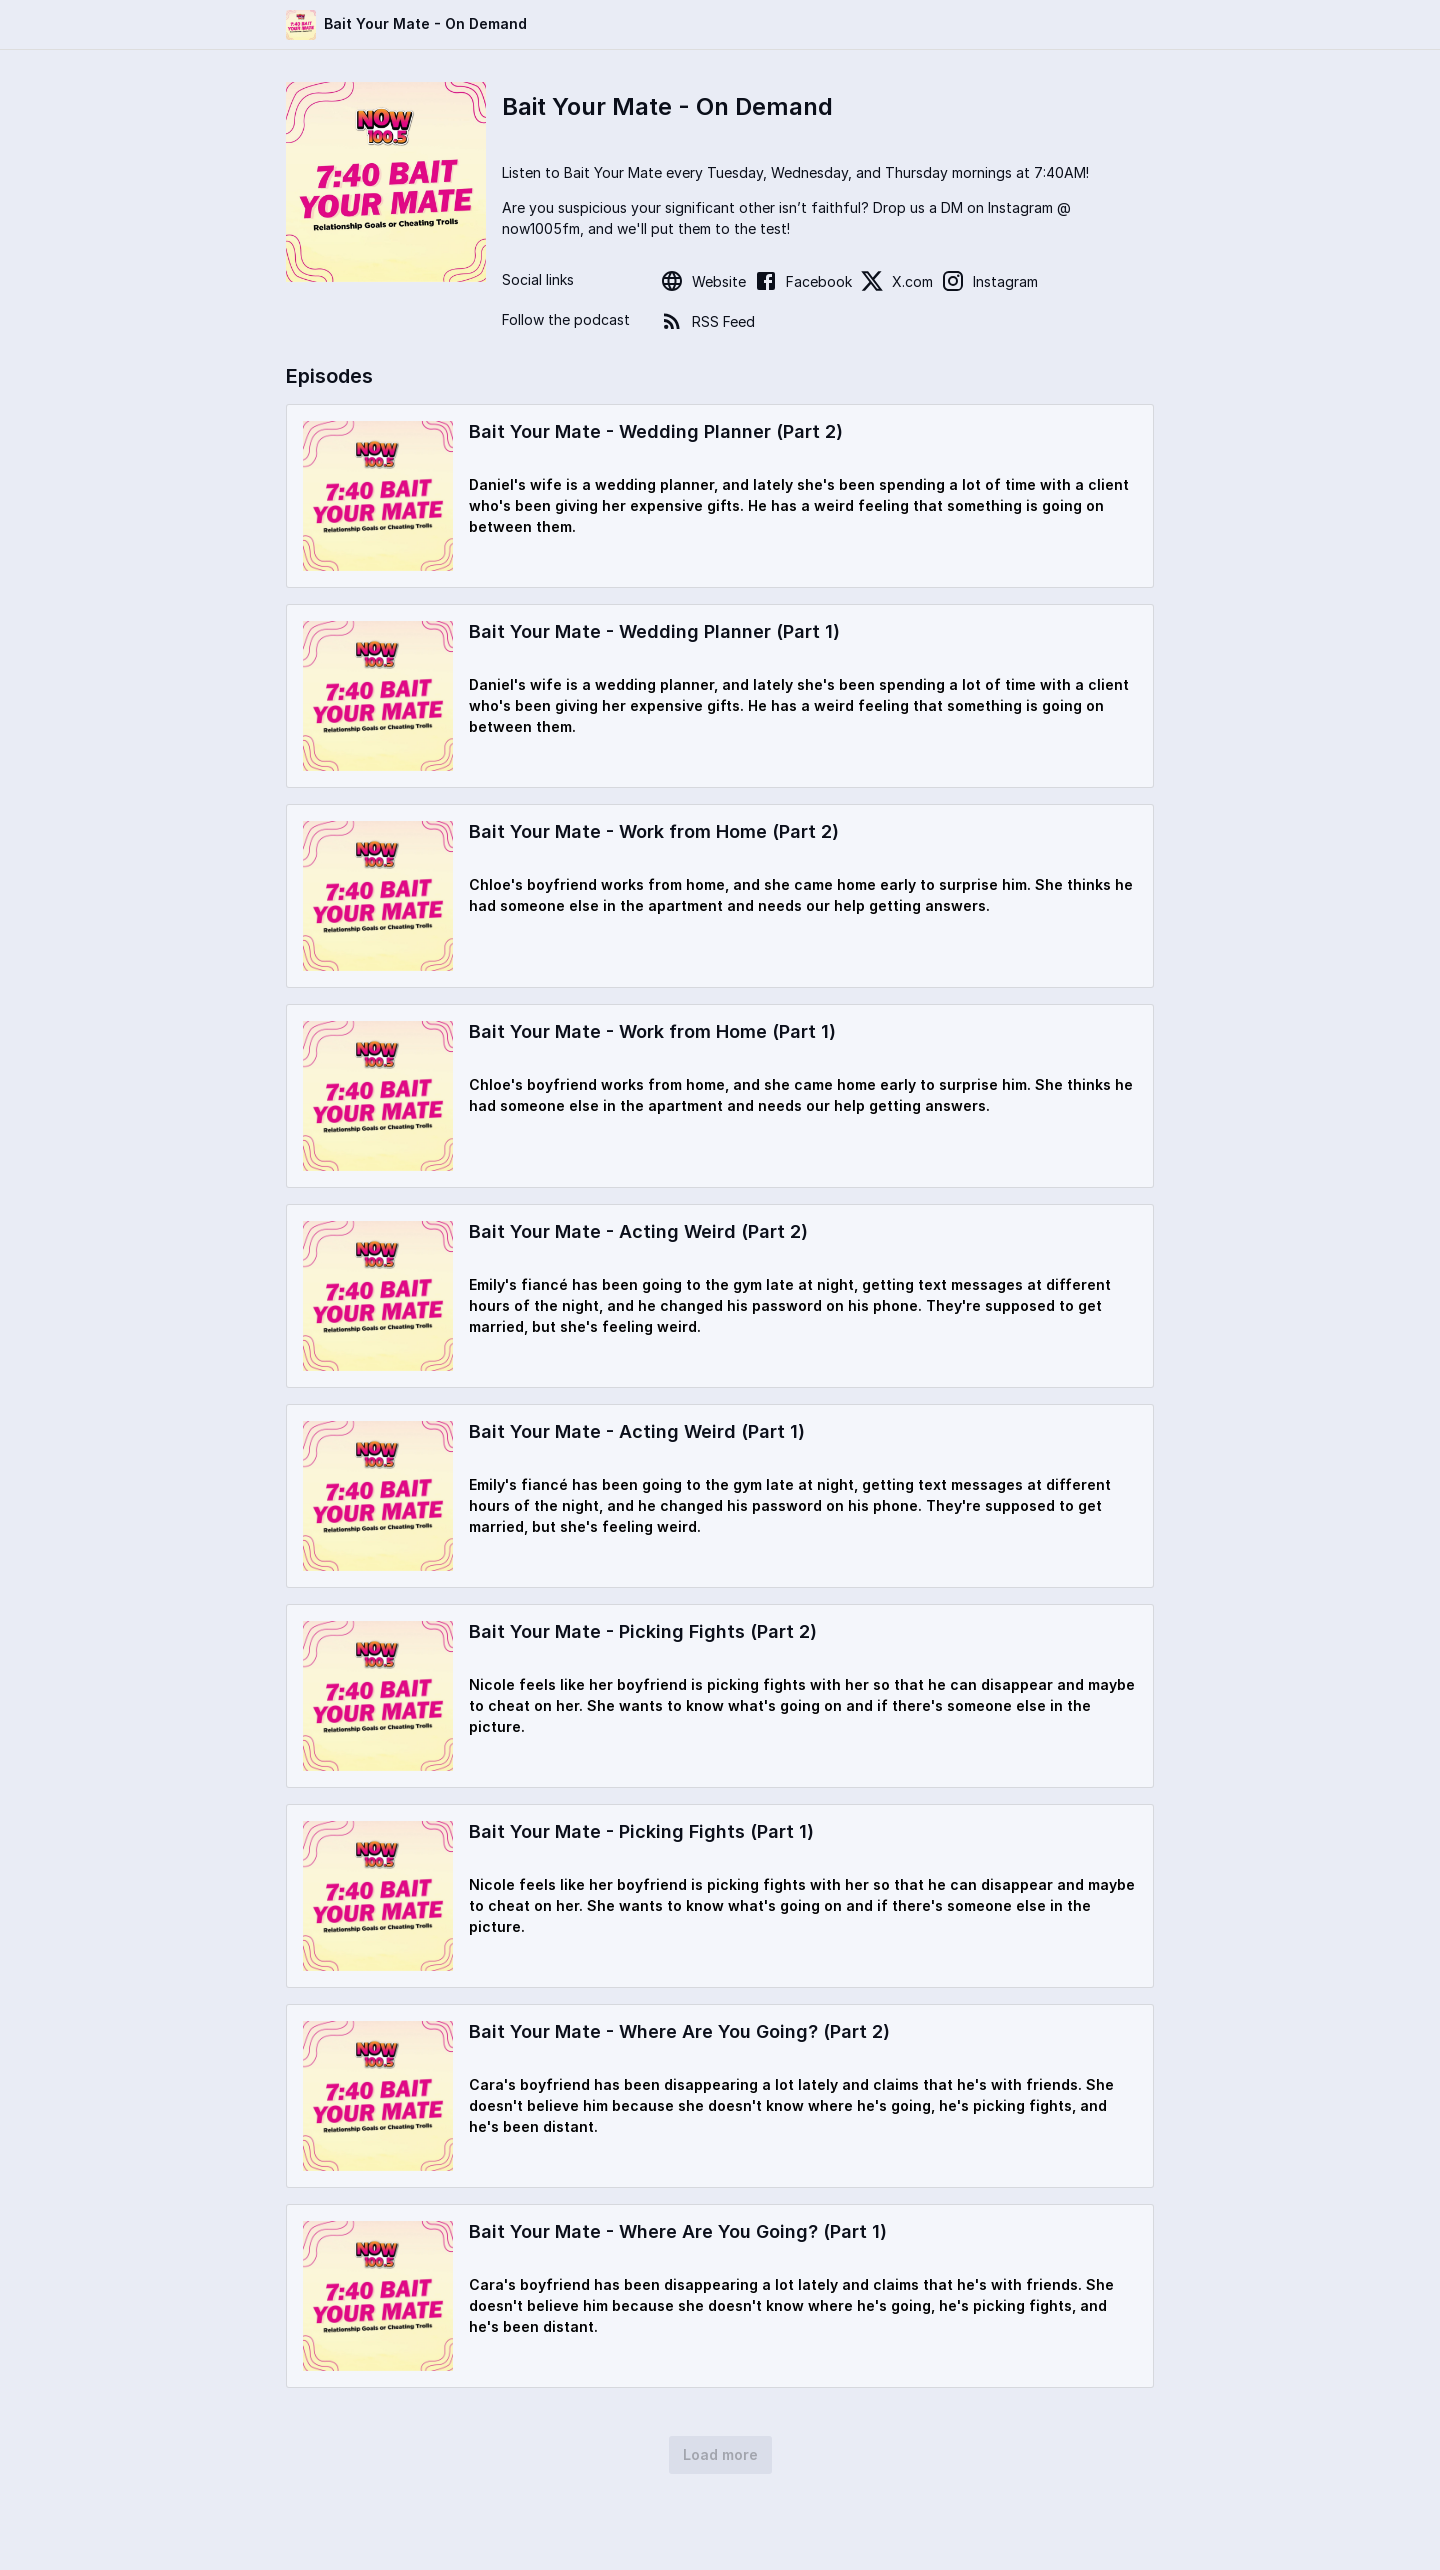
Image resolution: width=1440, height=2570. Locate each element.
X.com (896, 281)
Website (703, 281)
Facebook (803, 281)
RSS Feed (707, 321)
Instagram (989, 281)
